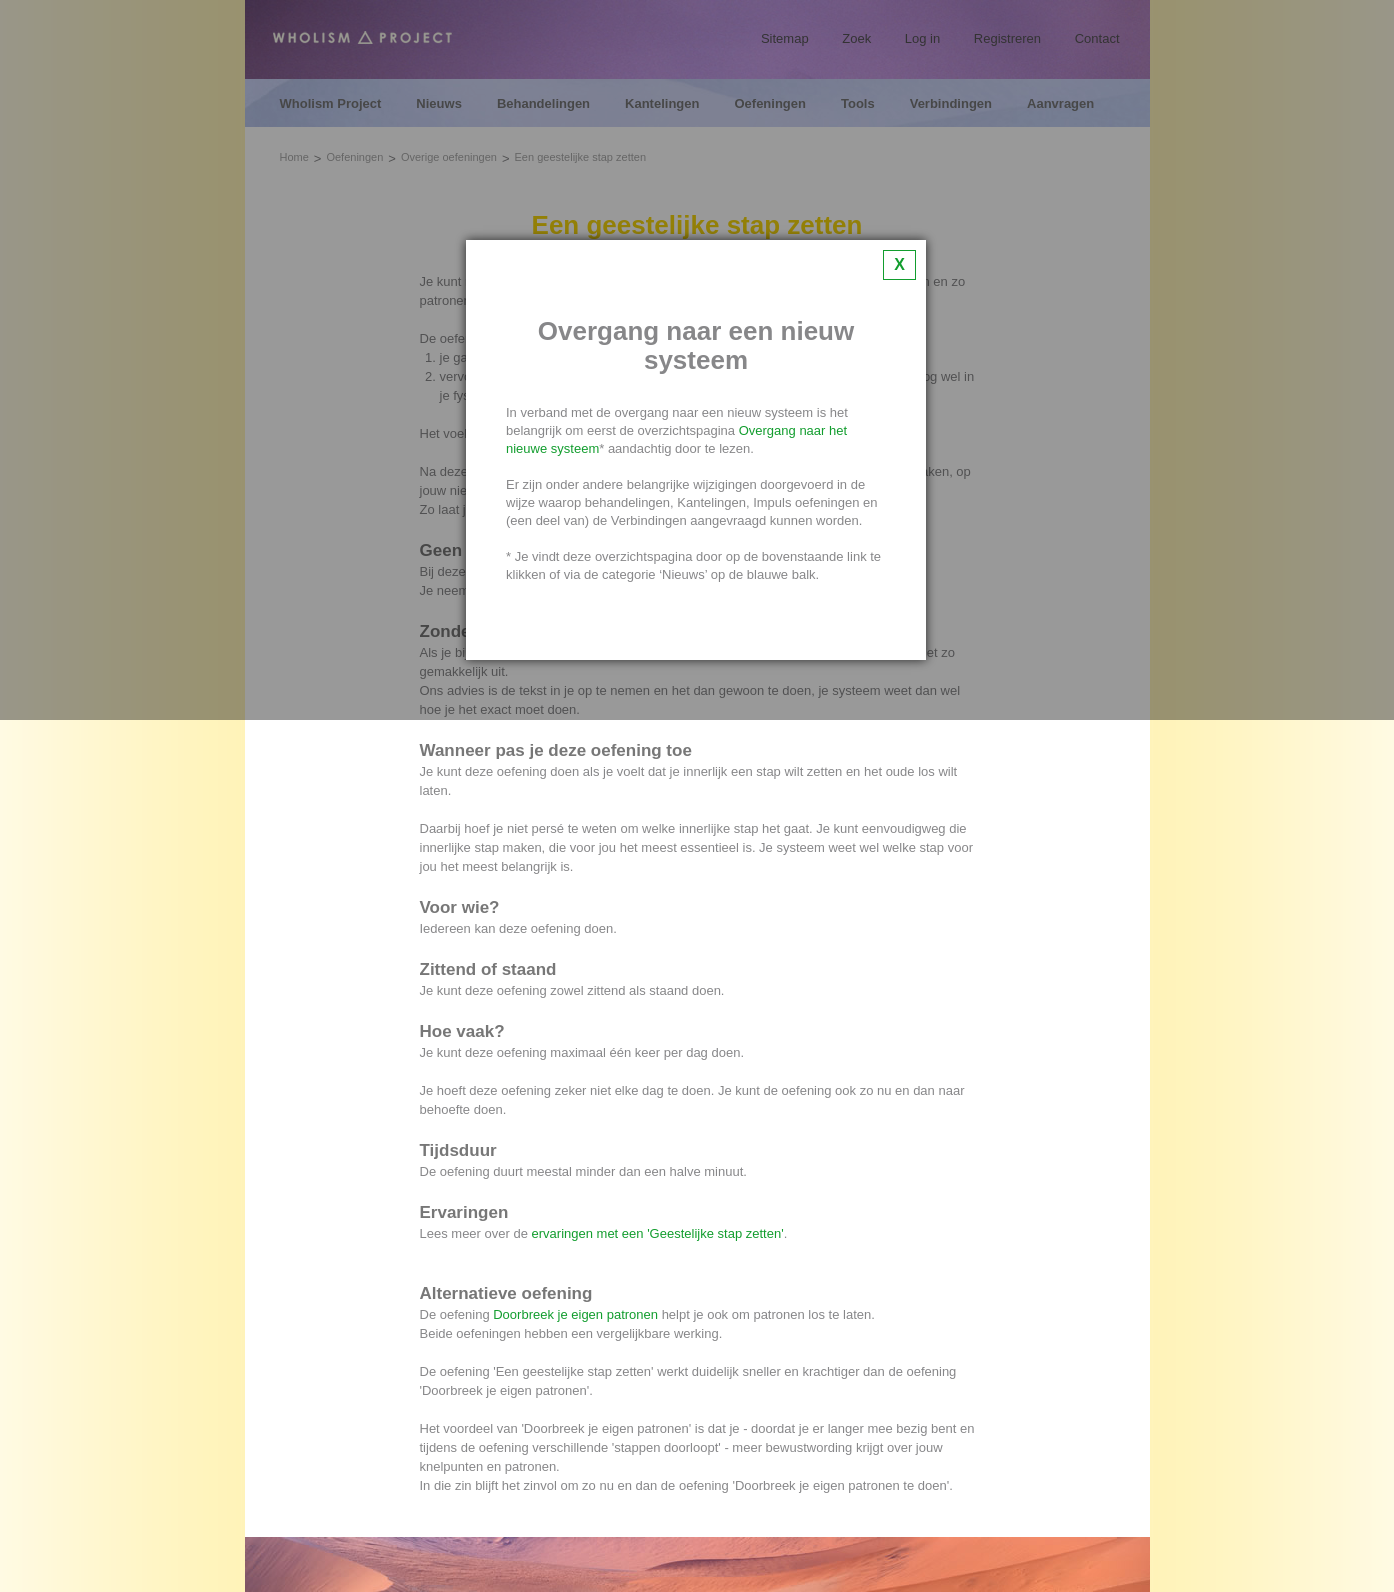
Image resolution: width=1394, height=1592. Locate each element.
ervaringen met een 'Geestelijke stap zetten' (658, 1233)
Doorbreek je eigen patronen (575, 1314)
